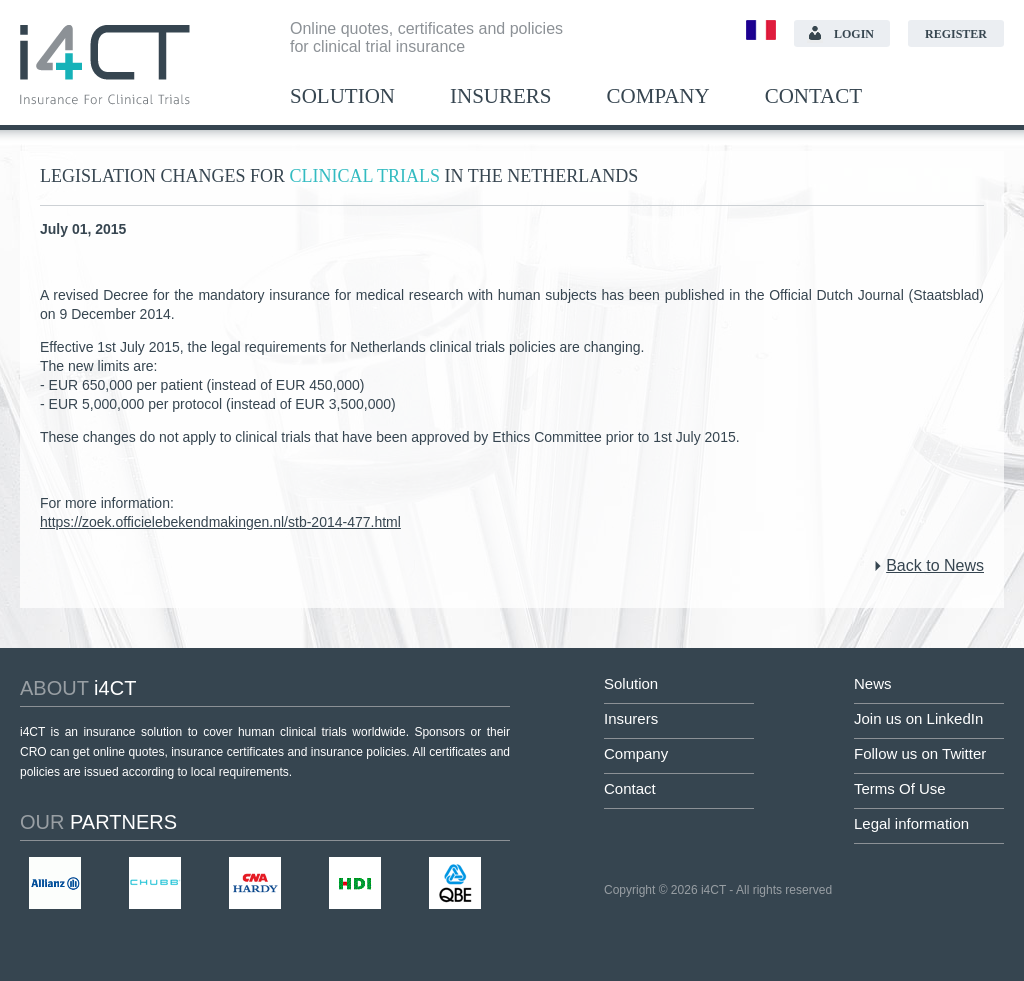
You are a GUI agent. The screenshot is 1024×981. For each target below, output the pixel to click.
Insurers (501, 96)
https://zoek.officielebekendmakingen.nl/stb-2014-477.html (220, 522)
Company (658, 96)
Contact (813, 96)
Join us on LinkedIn (918, 718)
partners (98, 822)
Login (854, 34)
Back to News (935, 565)
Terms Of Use (900, 788)
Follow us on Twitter (920, 753)
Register (956, 34)
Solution (342, 96)
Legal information (911, 823)
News (873, 683)
